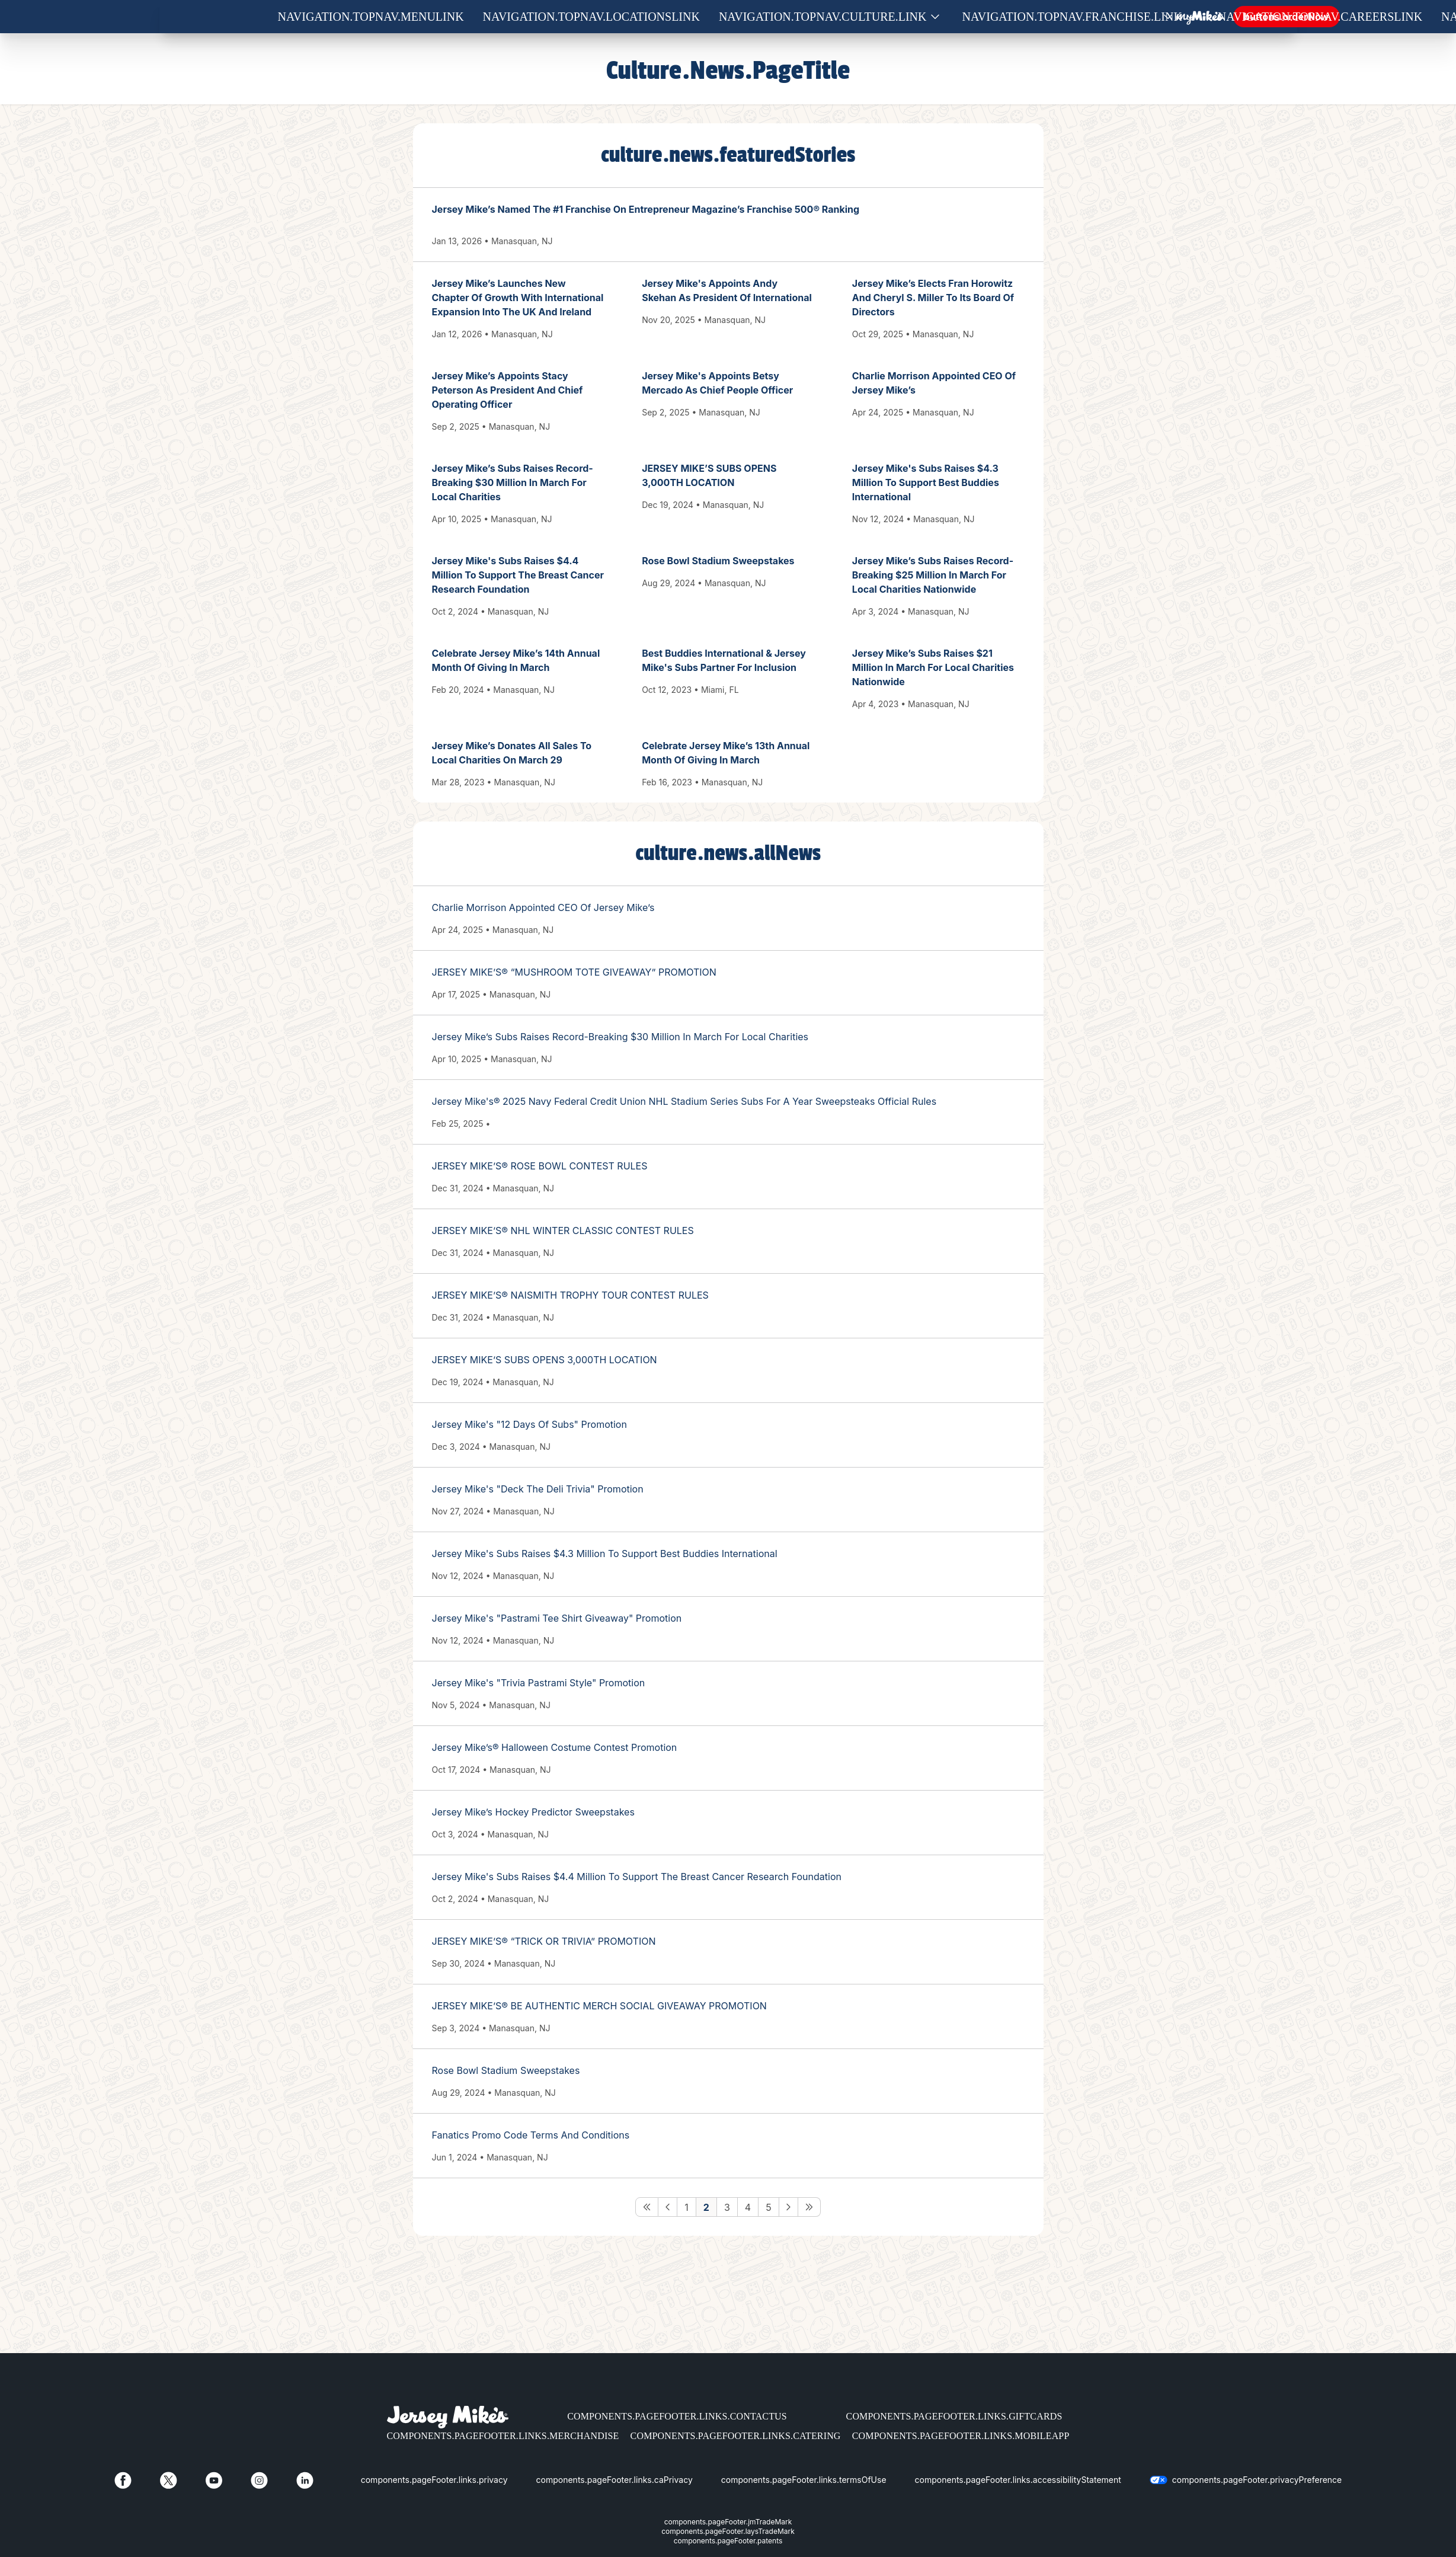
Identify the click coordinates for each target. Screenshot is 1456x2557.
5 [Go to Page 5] (769, 2207)
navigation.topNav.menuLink (371, 16)
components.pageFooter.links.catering (736, 2436)
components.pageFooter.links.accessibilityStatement (1018, 2480)
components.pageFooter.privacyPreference (1257, 2480)
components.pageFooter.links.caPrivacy (614, 2480)
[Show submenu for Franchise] (1190, 16)
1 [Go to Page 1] (686, 2207)
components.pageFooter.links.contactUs (677, 2416)
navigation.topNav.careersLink (1320, 16)
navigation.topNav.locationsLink (591, 16)
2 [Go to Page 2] (706, 2207)
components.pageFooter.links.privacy (434, 2480)
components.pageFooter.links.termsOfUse (804, 2480)
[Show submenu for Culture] (935, 16)
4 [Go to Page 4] (748, 2207)
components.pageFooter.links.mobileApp (961, 2436)
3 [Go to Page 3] (727, 2207)
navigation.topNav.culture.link (823, 16)
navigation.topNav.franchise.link (1072, 16)
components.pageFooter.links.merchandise (503, 2436)
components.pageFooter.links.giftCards (954, 2416)
